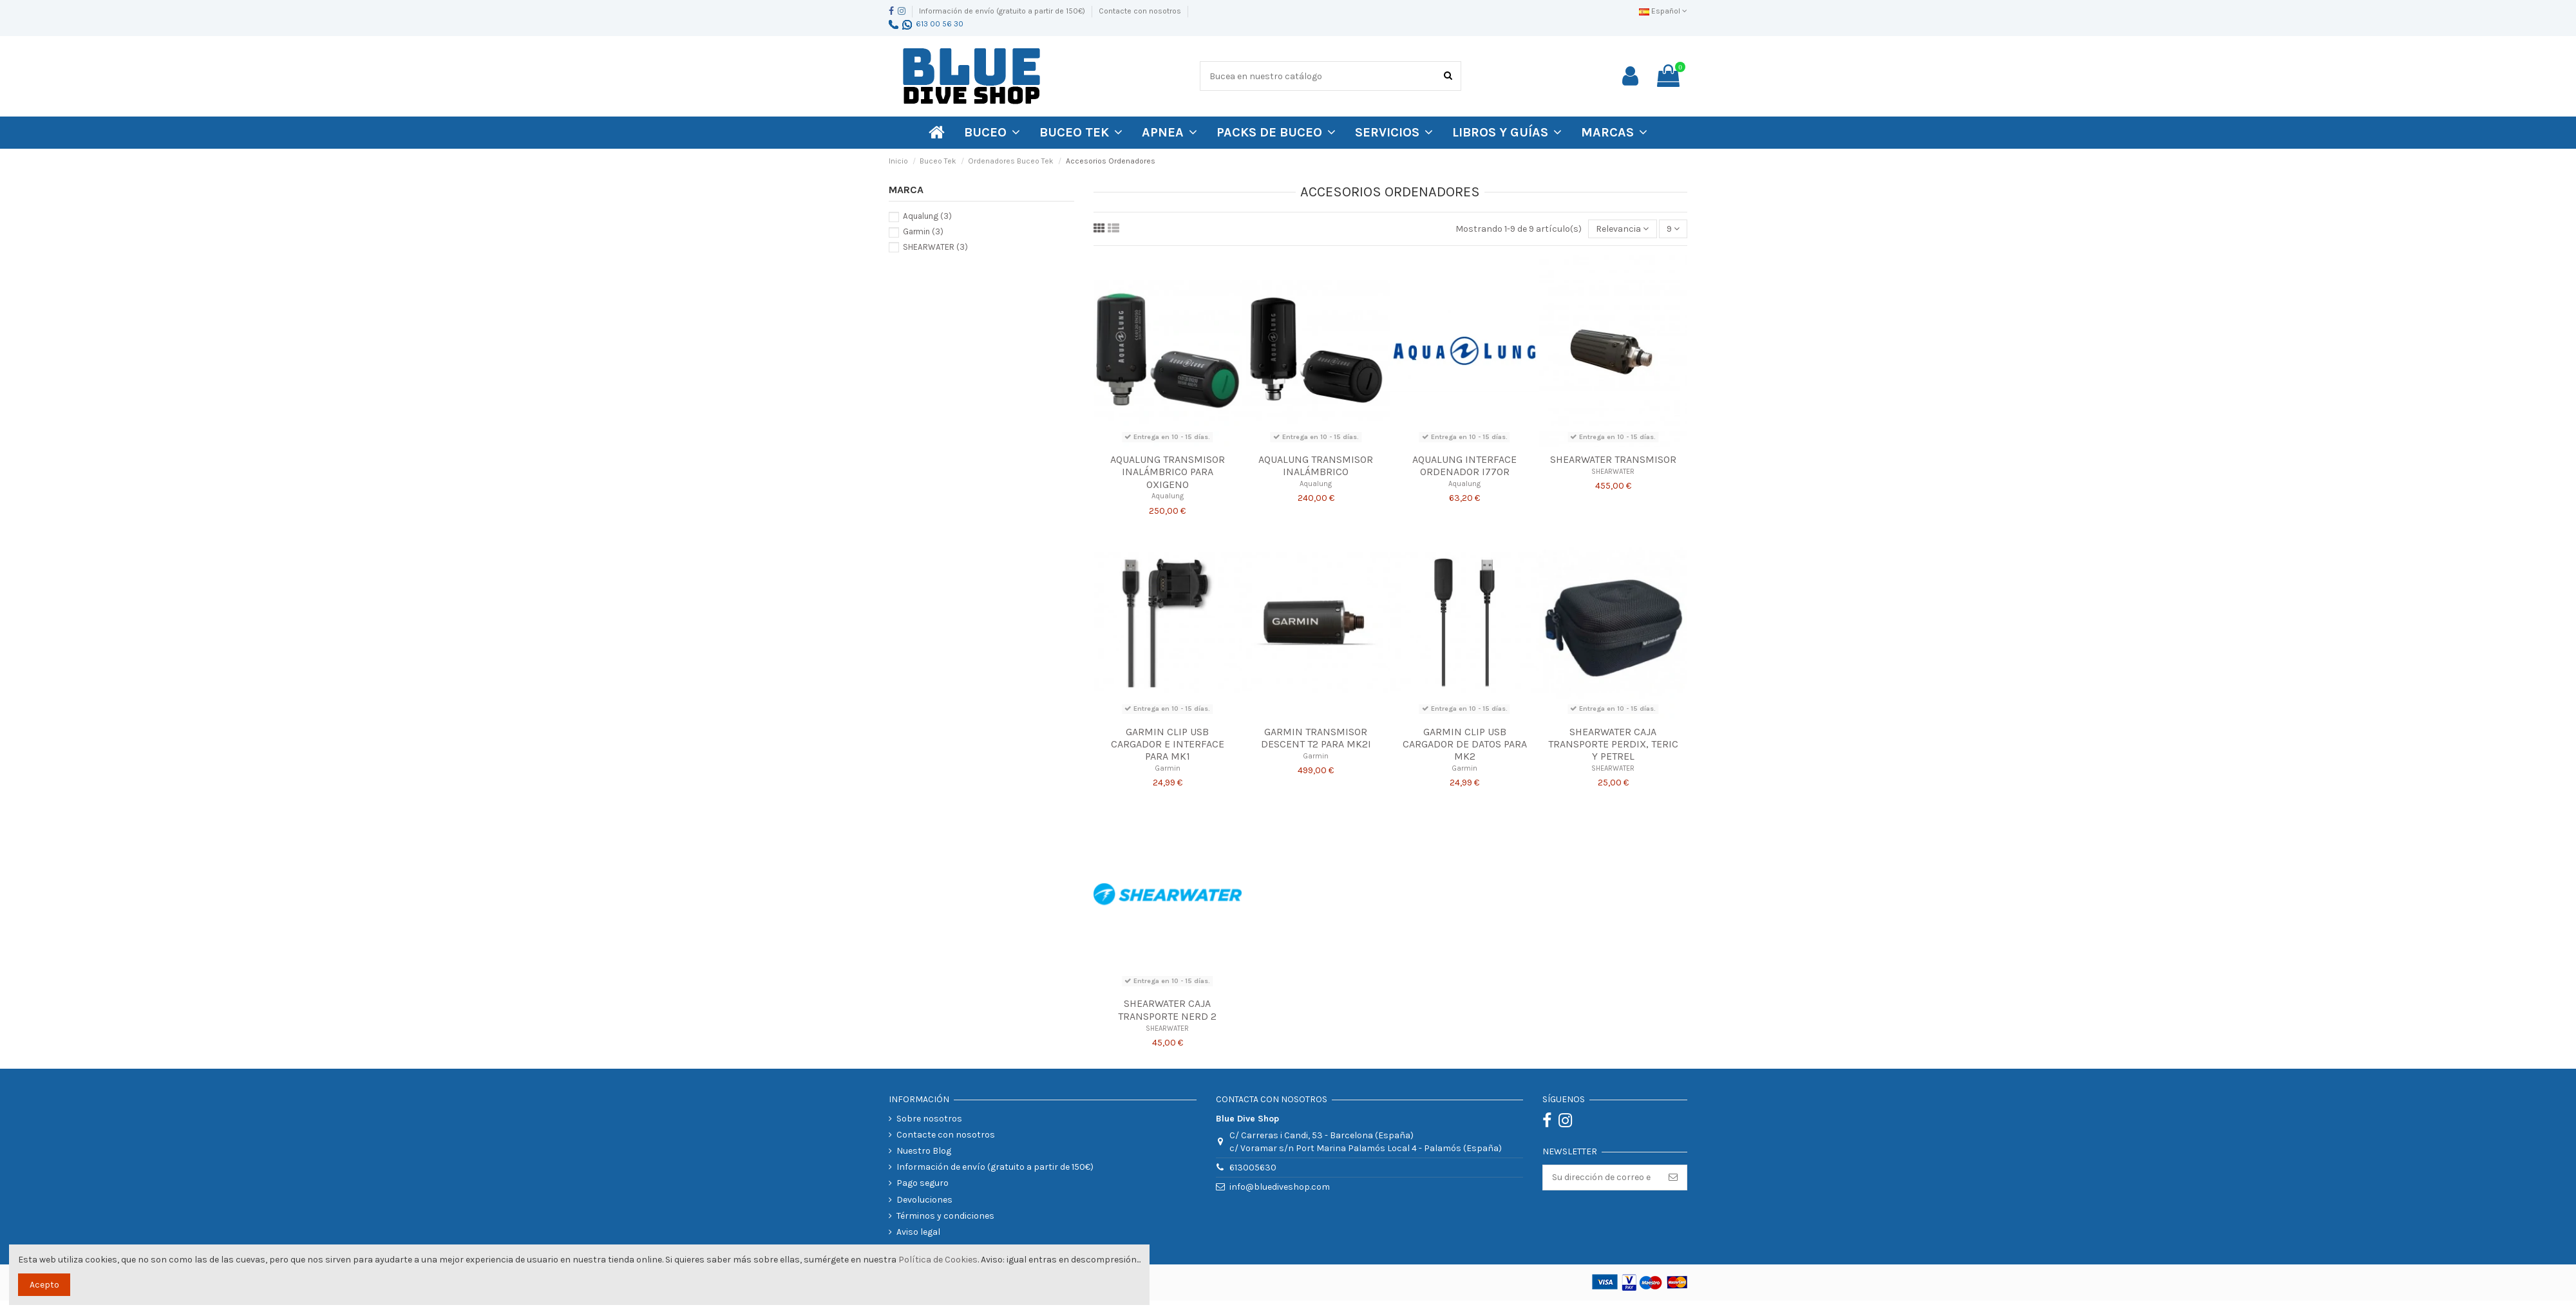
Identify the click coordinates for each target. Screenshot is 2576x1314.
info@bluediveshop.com (1279, 1186)
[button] (1614, 133)
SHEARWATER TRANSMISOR (1613, 459)
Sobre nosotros (929, 1118)
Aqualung (1167, 496)
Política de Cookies (938, 1259)
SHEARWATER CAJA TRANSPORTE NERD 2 (1167, 1009)
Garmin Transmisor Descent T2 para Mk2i (1316, 738)
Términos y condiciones (945, 1215)
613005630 (1252, 1167)
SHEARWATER (1612, 471)
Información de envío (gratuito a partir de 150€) (1003, 10)
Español (1663, 10)
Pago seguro (922, 1183)
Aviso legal (918, 1231)
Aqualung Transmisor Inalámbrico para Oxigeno (1167, 471)
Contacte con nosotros (1140, 10)
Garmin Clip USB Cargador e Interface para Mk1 (1167, 744)
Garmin (1167, 768)
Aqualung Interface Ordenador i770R (1464, 465)
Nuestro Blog (923, 1150)
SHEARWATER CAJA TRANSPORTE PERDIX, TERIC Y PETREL (1613, 744)
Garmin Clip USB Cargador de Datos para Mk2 (1465, 744)
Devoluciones (924, 1199)
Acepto (44, 1284)
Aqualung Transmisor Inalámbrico (1315, 465)
